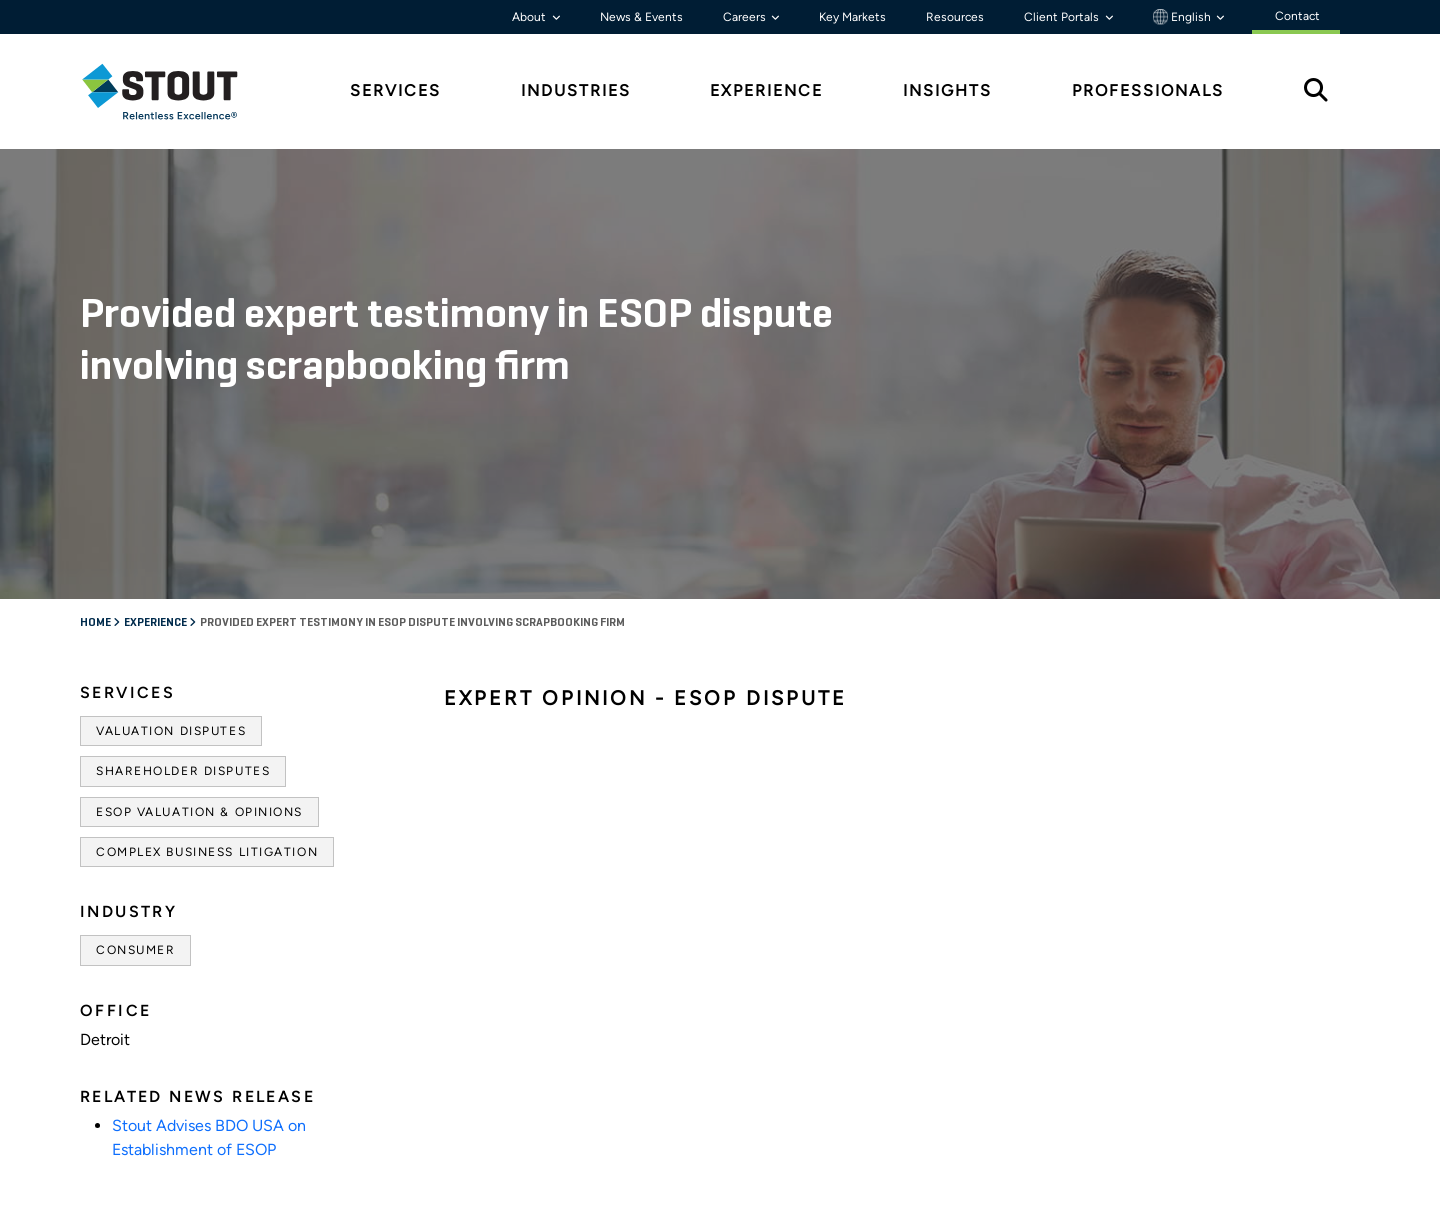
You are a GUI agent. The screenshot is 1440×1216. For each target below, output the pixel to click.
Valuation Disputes (171, 731)
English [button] (1183, 17)
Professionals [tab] (1148, 90)
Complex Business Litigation (207, 852)
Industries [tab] (576, 90)
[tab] (175, 91)
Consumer (135, 950)
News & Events (641, 17)
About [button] (530, 17)
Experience (156, 623)
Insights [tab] (947, 90)
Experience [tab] (766, 90)
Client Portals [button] (1063, 17)
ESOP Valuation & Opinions (199, 812)
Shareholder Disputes (183, 771)
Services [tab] (395, 90)
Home (96, 623)
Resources (955, 17)
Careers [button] (746, 17)
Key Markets (852, 17)
